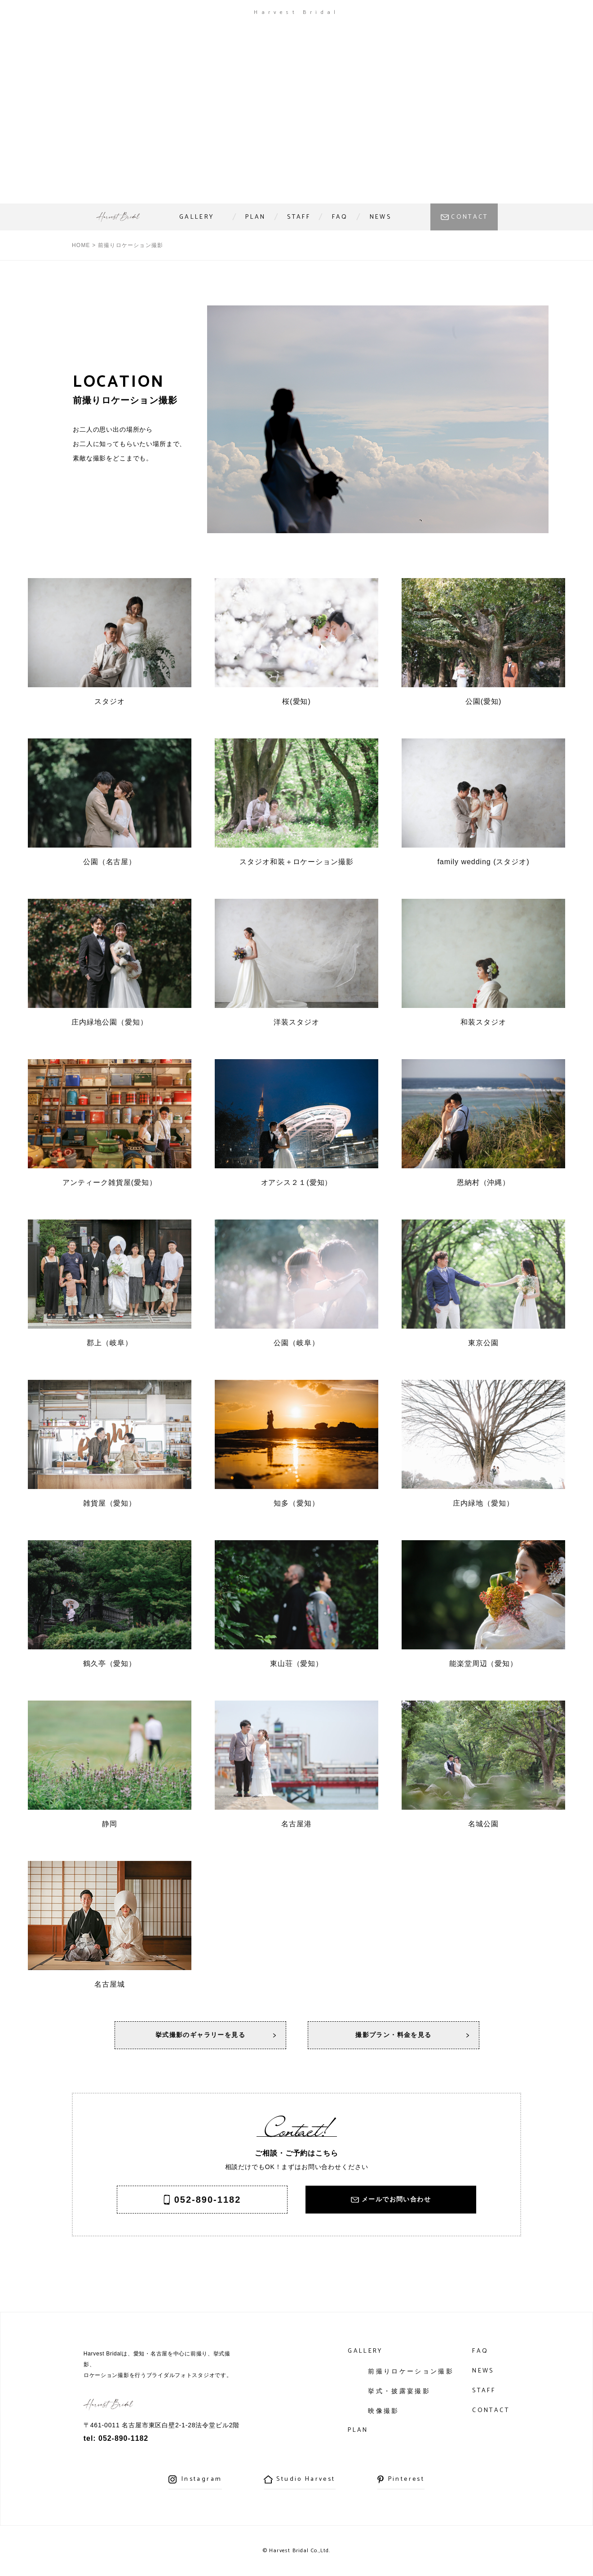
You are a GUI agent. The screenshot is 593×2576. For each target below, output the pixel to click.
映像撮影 (383, 2411)
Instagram (201, 2479)
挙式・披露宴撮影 (399, 2391)
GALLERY (196, 217)
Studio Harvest (305, 2479)
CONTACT (469, 217)
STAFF (298, 217)
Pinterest (406, 2479)
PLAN (255, 217)
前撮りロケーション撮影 (411, 2371)
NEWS (380, 217)
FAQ (340, 217)
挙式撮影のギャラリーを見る (200, 2034)
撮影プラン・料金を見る (393, 2034)
